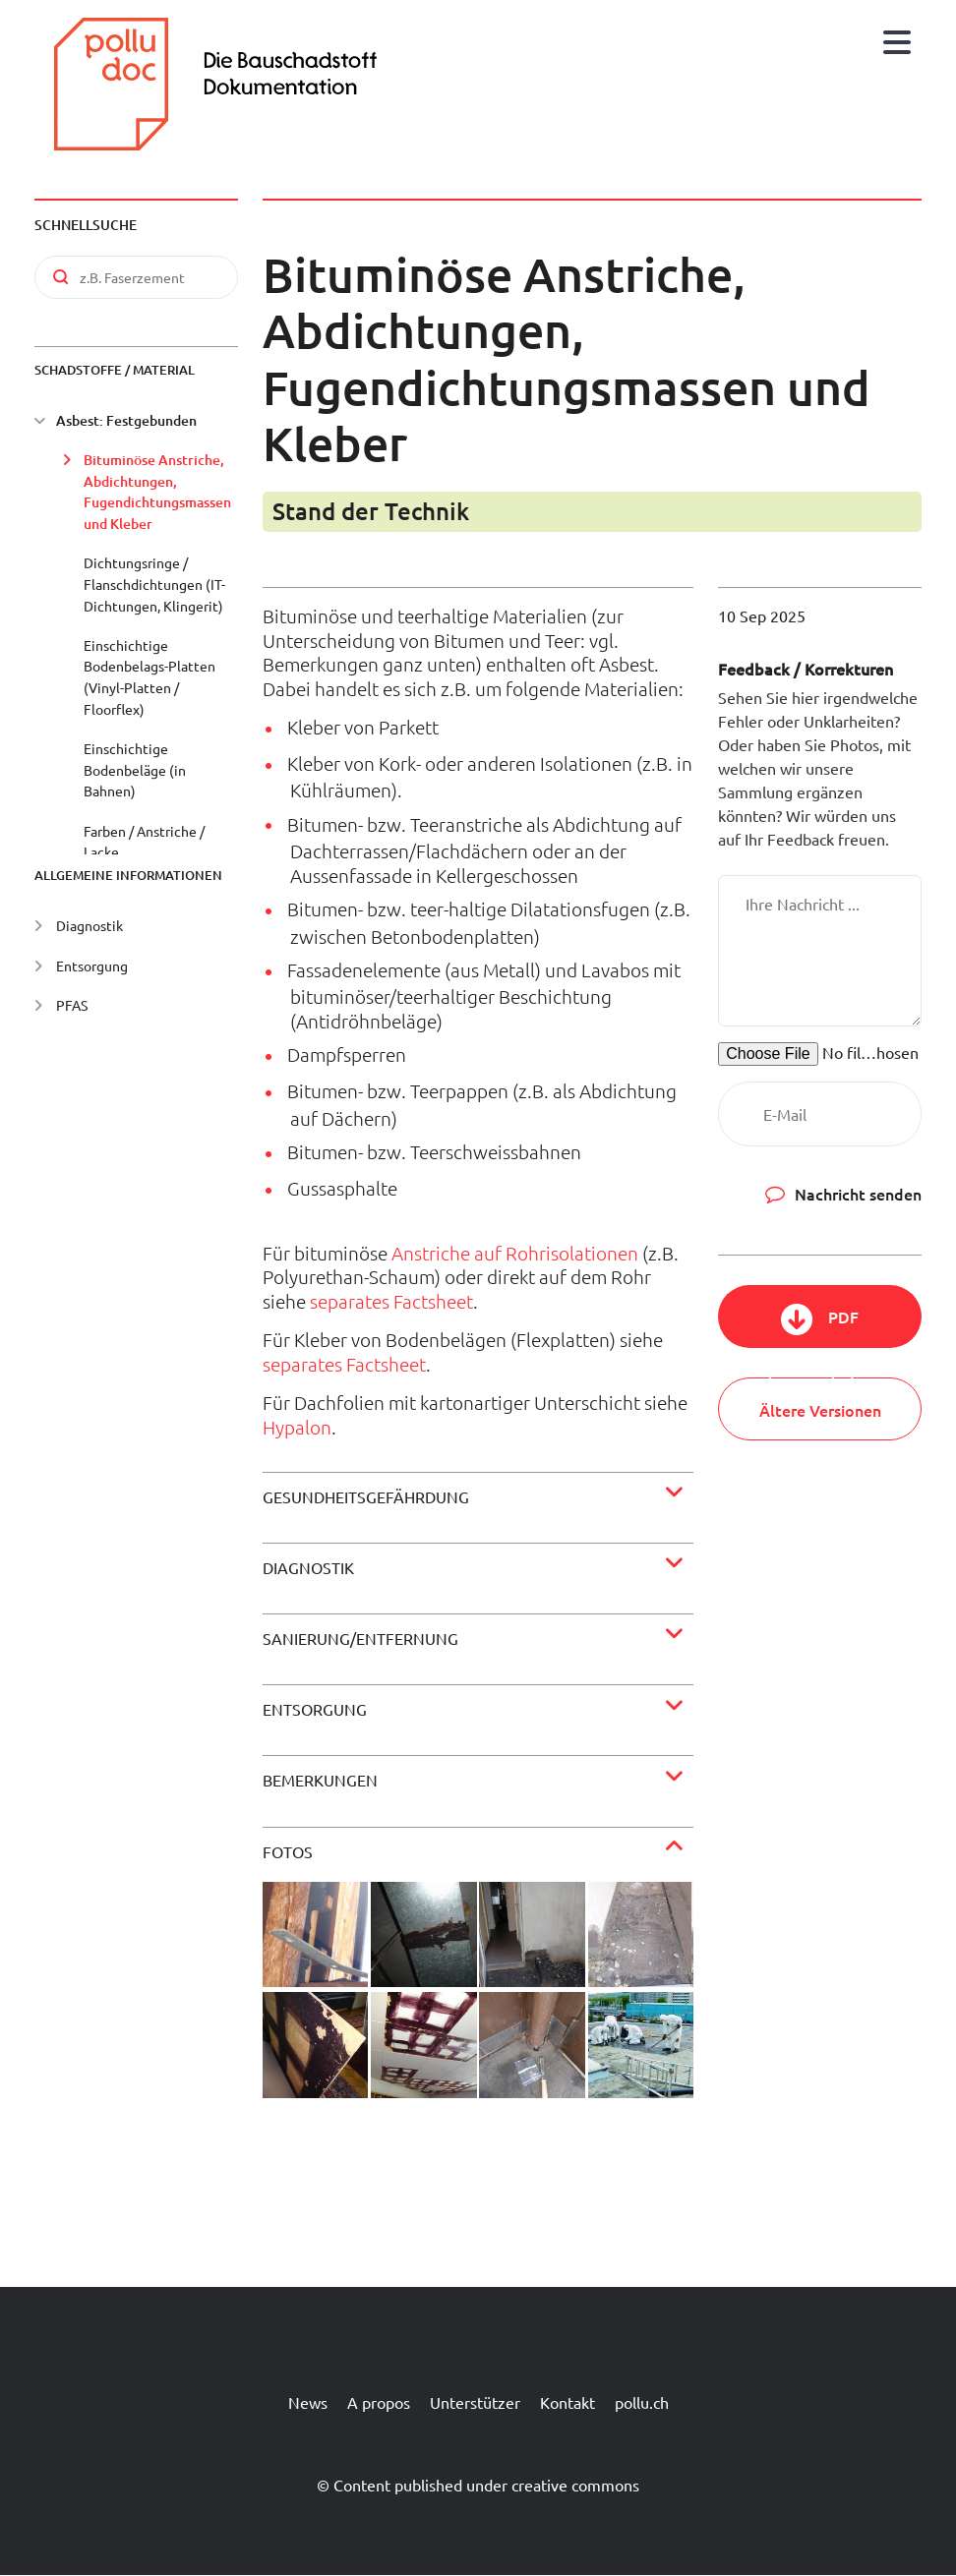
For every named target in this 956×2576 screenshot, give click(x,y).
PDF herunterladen (820, 1327)
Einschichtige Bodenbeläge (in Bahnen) (135, 769)
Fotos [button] (288, 1851)
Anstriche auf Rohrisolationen (514, 1252)
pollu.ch (642, 2402)
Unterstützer (475, 2402)
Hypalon (297, 1426)
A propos (378, 2402)
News (308, 2402)
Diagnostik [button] (308, 1567)
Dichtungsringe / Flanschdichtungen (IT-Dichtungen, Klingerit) (154, 584)
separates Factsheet (391, 1301)
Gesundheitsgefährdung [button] (366, 1496)
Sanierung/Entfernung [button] (360, 1638)
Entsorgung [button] (315, 1709)
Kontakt (567, 2402)
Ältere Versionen (820, 1410)
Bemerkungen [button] (320, 1779)
